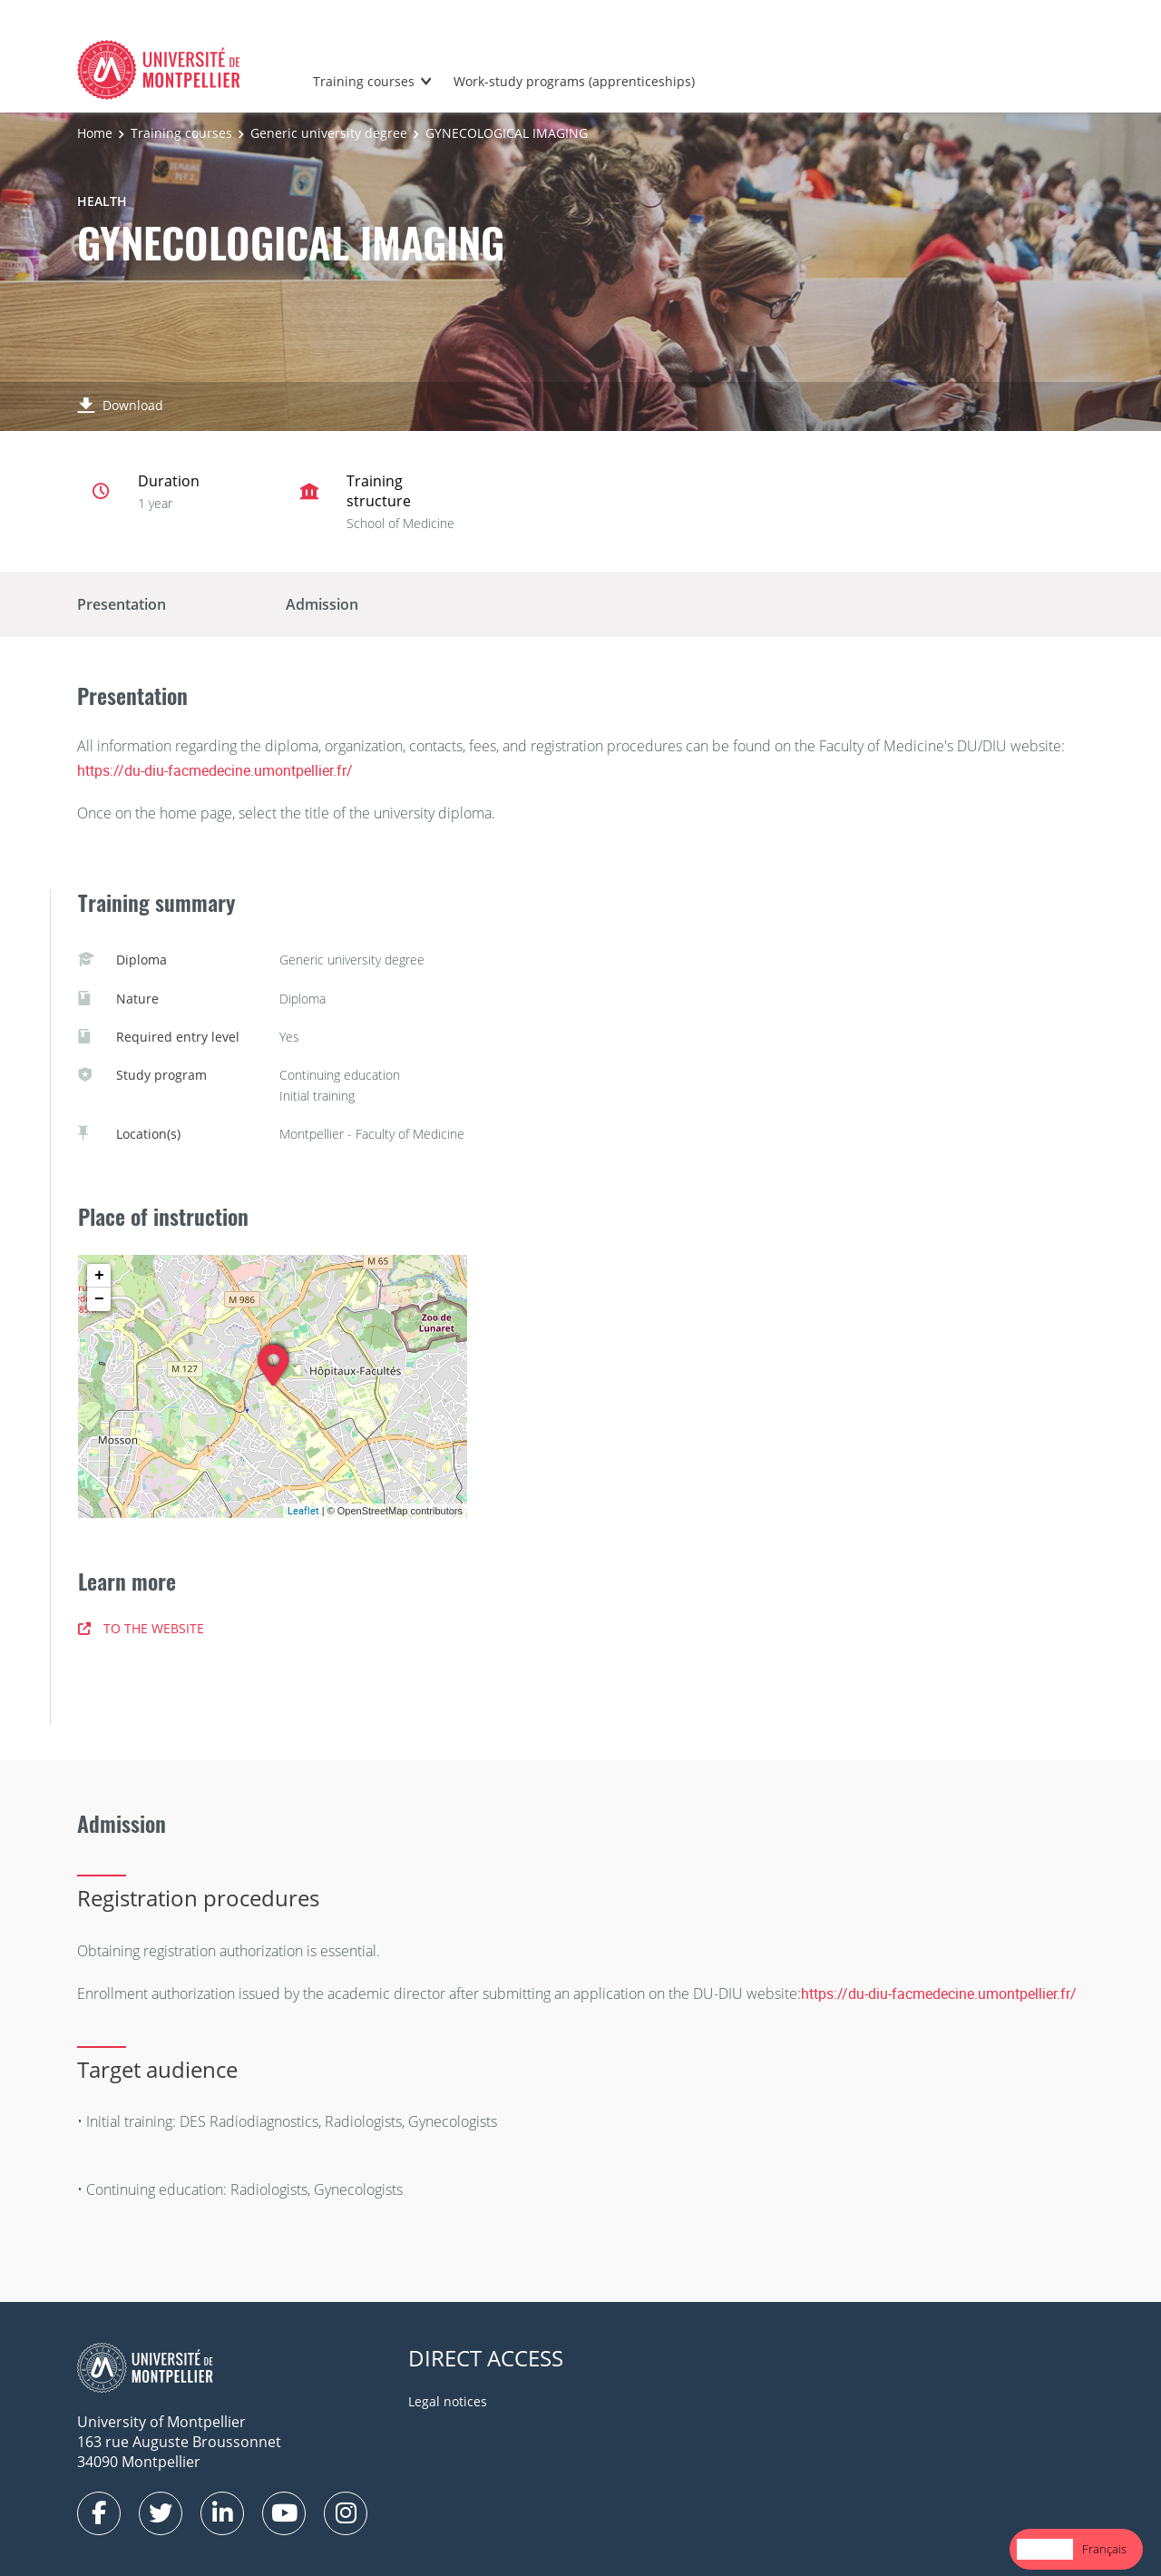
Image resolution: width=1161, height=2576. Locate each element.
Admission (322, 604)
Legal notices (447, 2401)
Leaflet (303, 1510)
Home (94, 133)
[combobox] (1045, 2549)
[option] (1104, 2549)
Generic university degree (328, 133)
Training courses (364, 81)
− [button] (99, 1299)
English (1045, 2549)
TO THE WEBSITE (141, 1628)
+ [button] (99, 1276)
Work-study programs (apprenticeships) (574, 81)
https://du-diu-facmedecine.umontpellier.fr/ (215, 770)
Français (1104, 2549)
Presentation (121, 604)
